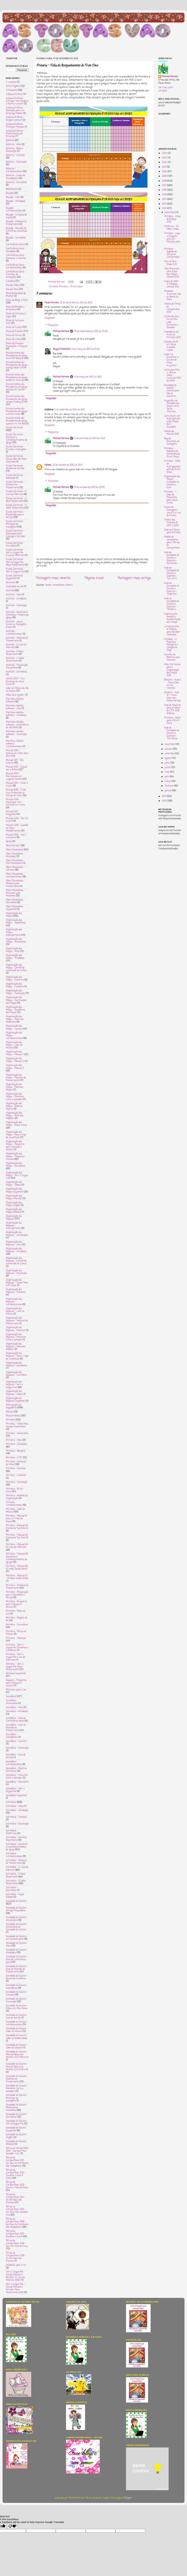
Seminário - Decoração (17, 1824)
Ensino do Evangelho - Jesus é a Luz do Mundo (172, 511)
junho (168, 767)
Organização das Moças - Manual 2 (15, 1060)
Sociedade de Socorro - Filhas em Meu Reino (17, 2007)
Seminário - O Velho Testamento (16, 1882)
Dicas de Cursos (14, 327)
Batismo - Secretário (16, 182)
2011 (164, 796)
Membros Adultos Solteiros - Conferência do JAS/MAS (17, 724)
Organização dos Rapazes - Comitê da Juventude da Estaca (16, 1261)
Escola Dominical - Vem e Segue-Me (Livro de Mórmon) (15, 552)
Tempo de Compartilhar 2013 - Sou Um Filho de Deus (17, 2184)
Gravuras (10, 582)
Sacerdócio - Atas (14, 1707)
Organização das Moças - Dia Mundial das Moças (16, 1000)
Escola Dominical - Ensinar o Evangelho (16, 448)
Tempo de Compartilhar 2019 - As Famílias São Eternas (16, 2257)
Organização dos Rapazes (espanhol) (15, 1400)
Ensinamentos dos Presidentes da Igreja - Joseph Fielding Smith (17, 399)
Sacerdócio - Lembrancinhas (14, 1763)
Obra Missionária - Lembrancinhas (15, 875)
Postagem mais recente (53, 578)
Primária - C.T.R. (14, 1458)
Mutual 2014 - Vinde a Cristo (17, 784)
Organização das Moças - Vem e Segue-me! (17, 1175)
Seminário (11, 1802)
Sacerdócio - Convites (16, 1741)
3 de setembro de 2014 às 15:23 (89, 438)
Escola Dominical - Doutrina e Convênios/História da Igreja (16, 439)
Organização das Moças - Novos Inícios (16, 1124)
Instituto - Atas (13, 595)
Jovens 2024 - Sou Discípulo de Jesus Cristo (15, 681)
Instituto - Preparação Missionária (17, 666)
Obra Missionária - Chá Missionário (15, 862)
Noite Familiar (13, 845)
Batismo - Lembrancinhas (14, 170)
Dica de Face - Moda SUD (171, 263)
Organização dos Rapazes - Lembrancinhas (14, 1301)
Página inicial (94, 578)
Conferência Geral (15, 244)
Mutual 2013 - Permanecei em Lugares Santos (14, 776)
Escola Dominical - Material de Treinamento (15, 484)
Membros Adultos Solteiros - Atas (15, 707)
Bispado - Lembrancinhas (14, 209)
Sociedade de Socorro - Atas (17, 1944)
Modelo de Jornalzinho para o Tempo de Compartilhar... (172, 542)
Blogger (128, 2498)
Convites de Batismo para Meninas (172, 657)
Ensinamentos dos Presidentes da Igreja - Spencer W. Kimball (17, 420)
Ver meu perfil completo (165, 89)
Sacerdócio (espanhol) (16, 1795)
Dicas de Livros (13, 339)
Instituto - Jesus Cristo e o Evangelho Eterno (16, 624)
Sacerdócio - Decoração (17, 1748)
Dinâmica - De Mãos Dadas (171, 228)
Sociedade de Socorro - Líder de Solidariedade (17, 2037)
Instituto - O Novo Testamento (14, 653)
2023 (165, 158)
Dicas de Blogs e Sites (17, 300)
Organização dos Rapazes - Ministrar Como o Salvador (16, 1337)
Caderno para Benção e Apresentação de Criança (172, 618)
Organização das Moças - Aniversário (16, 940)
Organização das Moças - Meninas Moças (14, 1087)
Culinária (10, 281)
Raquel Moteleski (61, 349)
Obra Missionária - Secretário (15, 901)
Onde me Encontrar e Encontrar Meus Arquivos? (171, 360)
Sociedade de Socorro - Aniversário (17, 1919)
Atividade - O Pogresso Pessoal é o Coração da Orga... (171, 645)
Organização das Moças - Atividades (15, 957)
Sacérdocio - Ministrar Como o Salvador (17, 1776)
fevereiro (169, 786)
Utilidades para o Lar (16, 2265)
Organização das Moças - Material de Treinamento (16, 1077)
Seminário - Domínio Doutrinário (16, 1839)
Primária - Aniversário (17, 1433)
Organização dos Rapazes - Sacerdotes (16, 1364)
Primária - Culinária (16, 1475)
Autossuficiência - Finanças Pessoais (15, 125)
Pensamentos (13, 1416)
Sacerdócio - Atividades (17, 1711)
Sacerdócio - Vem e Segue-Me (15, 1790)
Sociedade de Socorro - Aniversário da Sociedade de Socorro (17, 1927)
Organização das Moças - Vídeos (14, 1184)
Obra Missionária (14, 850)
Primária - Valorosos (16, 1638)
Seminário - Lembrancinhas (14, 1855)
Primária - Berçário (15, 1451)
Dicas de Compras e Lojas (16, 315)
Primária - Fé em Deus (71, 286)
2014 (164, 199)
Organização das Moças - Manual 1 (14, 1053)
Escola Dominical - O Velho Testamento (16, 506)
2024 (165, 153)
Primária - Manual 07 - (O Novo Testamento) (17, 1577)
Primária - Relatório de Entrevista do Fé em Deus (172, 453)
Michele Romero (61, 331)
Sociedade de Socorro (16, 1901)
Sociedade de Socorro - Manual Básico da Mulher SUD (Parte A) (17, 2054)
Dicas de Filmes (14, 335)
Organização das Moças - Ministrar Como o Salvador (15, 1096)
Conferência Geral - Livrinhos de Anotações (15, 274)
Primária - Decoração (16, 1482)
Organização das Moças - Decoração (15, 992)
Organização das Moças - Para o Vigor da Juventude (16, 1134)
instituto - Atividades (16, 599)
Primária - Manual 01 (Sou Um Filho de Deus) (16, 1518)
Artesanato (11, 90)
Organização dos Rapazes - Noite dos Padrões (15, 1346)
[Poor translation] (12, 2526)
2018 (164, 181)
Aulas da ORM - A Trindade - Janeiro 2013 (172, 284)
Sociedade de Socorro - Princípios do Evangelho (17, 2097)
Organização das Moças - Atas (14, 950)
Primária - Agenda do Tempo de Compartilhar (172, 253)
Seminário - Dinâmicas (12, 1832)
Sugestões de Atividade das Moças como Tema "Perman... (171, 406)
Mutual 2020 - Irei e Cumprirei (16, 836)
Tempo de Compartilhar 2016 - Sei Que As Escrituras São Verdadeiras (17, 2223)
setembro (170, 753)
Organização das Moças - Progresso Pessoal (15, 1156)
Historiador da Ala (14, 586)
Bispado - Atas (13, 197)
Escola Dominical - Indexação (15, 477)
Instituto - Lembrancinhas (14, 633)
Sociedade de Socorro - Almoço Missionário (17, 1909)
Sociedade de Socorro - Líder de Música (17, 2030)
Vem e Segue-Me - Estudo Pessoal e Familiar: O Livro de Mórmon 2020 (15, 2276)
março (168, 781)
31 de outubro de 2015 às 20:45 (89, 487)
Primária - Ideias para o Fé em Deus (172, 720)
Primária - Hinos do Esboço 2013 (172, 219)
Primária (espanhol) (16, 1673)
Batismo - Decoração (16, 162)
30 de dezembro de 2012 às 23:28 (90, 331)
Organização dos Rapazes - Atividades (16, 1250)
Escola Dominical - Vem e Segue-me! (15, 570)
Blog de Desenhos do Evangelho (171, 441)
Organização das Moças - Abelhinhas (16, 921)
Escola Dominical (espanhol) (14, 577)
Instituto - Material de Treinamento (17, 639)
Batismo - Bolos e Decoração (14, 150)
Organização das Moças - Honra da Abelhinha (14, 1019)
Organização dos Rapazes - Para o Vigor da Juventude (17, 1356)
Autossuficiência (14, 94)
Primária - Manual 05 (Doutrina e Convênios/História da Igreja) (17, 1558)
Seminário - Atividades (17, 1810)
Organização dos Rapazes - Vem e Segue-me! (14, 1384)
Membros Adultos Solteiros (15, 700)
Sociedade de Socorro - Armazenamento (17, 1938)
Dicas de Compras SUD (15, 322)
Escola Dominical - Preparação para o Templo (15, 514)
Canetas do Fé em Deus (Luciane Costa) (171, 346)
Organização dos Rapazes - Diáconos (15, 1291)
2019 (164, 176)
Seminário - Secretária (12, 1889)
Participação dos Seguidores (14, 1406)
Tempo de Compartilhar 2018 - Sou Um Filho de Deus (17, 2243)
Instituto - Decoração (16, 605)
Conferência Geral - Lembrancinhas (15, 266)
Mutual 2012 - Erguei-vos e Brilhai (17, 768)
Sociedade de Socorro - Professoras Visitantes (17, 2107)
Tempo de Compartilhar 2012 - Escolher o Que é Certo (16, 2174)
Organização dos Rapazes (14, 1217)
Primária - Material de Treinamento (17, 1587)
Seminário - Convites (16, 1817)
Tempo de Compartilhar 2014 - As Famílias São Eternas (16, 2199)
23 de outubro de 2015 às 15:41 (67, 465)
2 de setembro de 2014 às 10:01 (69, 410)
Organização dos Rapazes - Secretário (16, 1374)
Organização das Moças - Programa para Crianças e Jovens (15, 1146)
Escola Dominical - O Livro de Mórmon (16, 493)
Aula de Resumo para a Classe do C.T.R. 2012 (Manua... (172, 709)
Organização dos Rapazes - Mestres (15, 1329)
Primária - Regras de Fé (16, 1619)
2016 (164, 190)
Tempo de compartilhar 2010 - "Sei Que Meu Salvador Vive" (17, 2151)
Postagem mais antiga (134, 578)
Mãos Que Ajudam (15, 695)
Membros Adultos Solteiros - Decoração (16, 733)
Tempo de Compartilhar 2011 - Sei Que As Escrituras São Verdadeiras (17, 2162)
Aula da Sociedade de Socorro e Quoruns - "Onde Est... (171, 588)
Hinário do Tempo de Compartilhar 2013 (172, 308)
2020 (165, 171)
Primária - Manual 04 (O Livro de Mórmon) (17, 1546)
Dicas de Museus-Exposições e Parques (16, 345)
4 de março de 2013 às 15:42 (85, 349)
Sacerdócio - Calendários (12, 1736)
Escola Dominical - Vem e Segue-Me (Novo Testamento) (15, 562)
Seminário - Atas (14, 1806)
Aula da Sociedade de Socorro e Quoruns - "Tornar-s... (171, 604)
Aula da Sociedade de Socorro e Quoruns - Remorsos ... (171, 558)
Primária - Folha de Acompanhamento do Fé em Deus (172, 466)
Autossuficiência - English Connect (15, 119)
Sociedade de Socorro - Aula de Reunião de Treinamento (17, 1969)
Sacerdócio (11, 1696)
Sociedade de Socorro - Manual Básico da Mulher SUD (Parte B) (17, 2066)
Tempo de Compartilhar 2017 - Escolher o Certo (16, 2233)
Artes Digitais (13, 86)
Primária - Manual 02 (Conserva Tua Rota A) (17, 1527)
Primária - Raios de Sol (15, 1612)
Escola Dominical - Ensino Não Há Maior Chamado (16, 458)
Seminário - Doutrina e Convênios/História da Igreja (16, 1847)
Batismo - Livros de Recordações (15, 177)
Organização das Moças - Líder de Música (14, 1045)
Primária (53, 286)
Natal (8, 841)
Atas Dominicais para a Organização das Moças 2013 (172, 670)
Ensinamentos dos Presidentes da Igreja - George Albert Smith (17, 365)
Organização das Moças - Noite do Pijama (14, 1106)
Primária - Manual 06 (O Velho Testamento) (17, 1568)
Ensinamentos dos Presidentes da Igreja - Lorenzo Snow (17, 411)
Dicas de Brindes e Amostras (15, 308)
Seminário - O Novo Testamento (15, 1875)
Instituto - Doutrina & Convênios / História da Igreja (17, 615)
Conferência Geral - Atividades (15, 250)
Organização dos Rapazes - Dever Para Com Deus (17, 1282)
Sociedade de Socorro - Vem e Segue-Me (17, 2122)
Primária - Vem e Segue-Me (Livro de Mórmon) (15, 1657)
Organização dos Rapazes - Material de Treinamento (17, 1320)
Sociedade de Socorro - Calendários (17, 1987)
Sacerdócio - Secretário (17, 1782)
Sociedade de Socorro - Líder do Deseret (17, 2046)
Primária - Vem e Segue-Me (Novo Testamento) (14, 1666)
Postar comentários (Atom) (58, 585)
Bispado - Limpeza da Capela (16, 216)
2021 (164, 167)
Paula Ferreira (51, 302)
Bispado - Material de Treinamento (16, 223)
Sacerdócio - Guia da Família (15, 1756)
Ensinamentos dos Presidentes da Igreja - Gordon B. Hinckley (17, 377)
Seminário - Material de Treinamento (16, 1862)
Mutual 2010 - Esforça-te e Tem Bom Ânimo (17, 753)
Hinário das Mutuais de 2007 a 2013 (171, 522)
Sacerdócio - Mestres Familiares (16, 1770)
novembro (170, 744)
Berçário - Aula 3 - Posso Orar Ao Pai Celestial (172, 684)
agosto (168, 758)
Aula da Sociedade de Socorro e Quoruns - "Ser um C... (171, 573)
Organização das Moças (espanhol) (14, 1190)
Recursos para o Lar (16, 1690)
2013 (164, 204)
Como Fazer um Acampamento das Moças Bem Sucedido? (172, 421)
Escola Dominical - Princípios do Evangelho (15, 524)
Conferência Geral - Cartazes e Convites (16, 257)
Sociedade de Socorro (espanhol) (16, 2129)
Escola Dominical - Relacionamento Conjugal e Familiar (15, 533)
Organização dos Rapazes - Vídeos (14, 1393)
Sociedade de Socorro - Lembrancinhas (17, 2023)
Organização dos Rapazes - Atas (14, 1243)
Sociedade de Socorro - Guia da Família (17, 2016)
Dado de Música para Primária (172, 531)
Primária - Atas (14, 1440)
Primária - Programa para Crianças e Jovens (16, 1604)
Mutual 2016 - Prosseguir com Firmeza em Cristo (15, 802)
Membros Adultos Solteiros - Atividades (16, 714)
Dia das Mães (13, 285)
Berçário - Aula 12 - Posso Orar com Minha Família (172, 697)
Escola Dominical (14, 427)
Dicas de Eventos (14, 331)
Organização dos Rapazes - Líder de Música (15, 1311)
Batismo (10, 140)
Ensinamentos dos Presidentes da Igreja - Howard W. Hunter (17, 387)
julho (167, 763)
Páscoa (9, 1412)
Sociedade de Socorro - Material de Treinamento (17, 2079)
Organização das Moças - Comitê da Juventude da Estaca (16, 967)
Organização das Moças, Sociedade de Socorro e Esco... (172, 482)
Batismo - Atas (13, 144)
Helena (47, 465)
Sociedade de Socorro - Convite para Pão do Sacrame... (171, 391)
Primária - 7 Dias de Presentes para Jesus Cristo (171, 497)
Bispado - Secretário (16, 238)
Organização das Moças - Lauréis (14, 1027)
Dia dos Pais (12, 289)
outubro (169, 749)
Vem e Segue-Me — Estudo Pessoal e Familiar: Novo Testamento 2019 (16, 2288)
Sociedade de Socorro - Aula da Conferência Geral (17, 1959)
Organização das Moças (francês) (14, 1197)
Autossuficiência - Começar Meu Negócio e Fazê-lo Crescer (17, 101)
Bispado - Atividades (15, 201)
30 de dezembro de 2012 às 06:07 (76, 302)
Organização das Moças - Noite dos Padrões (14, 1115)
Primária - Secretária (16, 1625)
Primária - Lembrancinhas (14, 1504)
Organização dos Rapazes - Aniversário (17, 1234)
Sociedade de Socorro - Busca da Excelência (17, 1977)
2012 (164, 208)
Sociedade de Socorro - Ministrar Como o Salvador (17, 2088)
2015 (164, 194)
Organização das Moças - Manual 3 (15, 1067)
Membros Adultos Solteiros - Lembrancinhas (15, 743)
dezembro (170, 212)
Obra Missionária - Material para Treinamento (15, 883)
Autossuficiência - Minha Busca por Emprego (15, 133)
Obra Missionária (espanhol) (14, 908)
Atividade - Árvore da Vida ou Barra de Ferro (172, 295)
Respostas (53, 325)
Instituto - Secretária (16, 672)
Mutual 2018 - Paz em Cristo (17, 820)
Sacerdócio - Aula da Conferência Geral (16, 1720)
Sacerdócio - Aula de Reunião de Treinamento (16, 1727)
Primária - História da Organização (17, 1497)
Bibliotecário (12, 189)
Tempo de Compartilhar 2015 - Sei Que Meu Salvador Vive (17, 2211)
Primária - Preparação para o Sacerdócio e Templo (17, 1594)
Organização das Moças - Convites (14, 978)
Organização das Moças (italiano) (14, 1211)
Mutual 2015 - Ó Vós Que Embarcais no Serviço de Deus (16, 792)
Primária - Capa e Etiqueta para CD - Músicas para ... (172, 239)
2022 (165, 162)
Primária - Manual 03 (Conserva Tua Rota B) (17, 1536)
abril (167, 777)
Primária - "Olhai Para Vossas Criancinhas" (17, 1425)
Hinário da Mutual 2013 (171, 433)
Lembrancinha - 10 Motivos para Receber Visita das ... (172, 631)
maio (167, 772)
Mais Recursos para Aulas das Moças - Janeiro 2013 (171, 273)
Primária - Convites (15, 1468)
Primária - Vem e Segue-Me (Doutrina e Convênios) (17, 1647)
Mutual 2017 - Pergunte (13, 813)
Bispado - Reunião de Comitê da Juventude (16, 230)
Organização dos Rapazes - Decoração (16, 1272)
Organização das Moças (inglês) (14, 1204)
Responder (49, 318)
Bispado (9, 193)
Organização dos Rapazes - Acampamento (14, 1225)
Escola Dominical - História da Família (15, 467)
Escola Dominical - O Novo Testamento (16, 500)
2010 (164, 801)
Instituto (10, 590)
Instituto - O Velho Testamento (15, 660)
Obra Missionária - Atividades (15, 855)
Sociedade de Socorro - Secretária (17, 2116)
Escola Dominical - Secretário (15, 544)
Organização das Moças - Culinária (14, 985)
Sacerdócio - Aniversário (12, 1702)
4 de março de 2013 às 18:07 (88, 377)
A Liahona (11, 82)
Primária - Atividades (16, 1444)
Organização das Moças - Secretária (15, 1165)
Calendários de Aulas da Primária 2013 (172, 334)
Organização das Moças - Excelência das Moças (15, 1009)
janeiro (168, 790)
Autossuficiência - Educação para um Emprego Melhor (15, 110)
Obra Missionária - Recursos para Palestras (15, 893)
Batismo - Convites (15, 155)
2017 (164, 185)
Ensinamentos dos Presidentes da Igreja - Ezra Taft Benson (17, 355)
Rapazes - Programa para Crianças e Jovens (16, 1683)
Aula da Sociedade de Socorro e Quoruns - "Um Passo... (171, 733)
